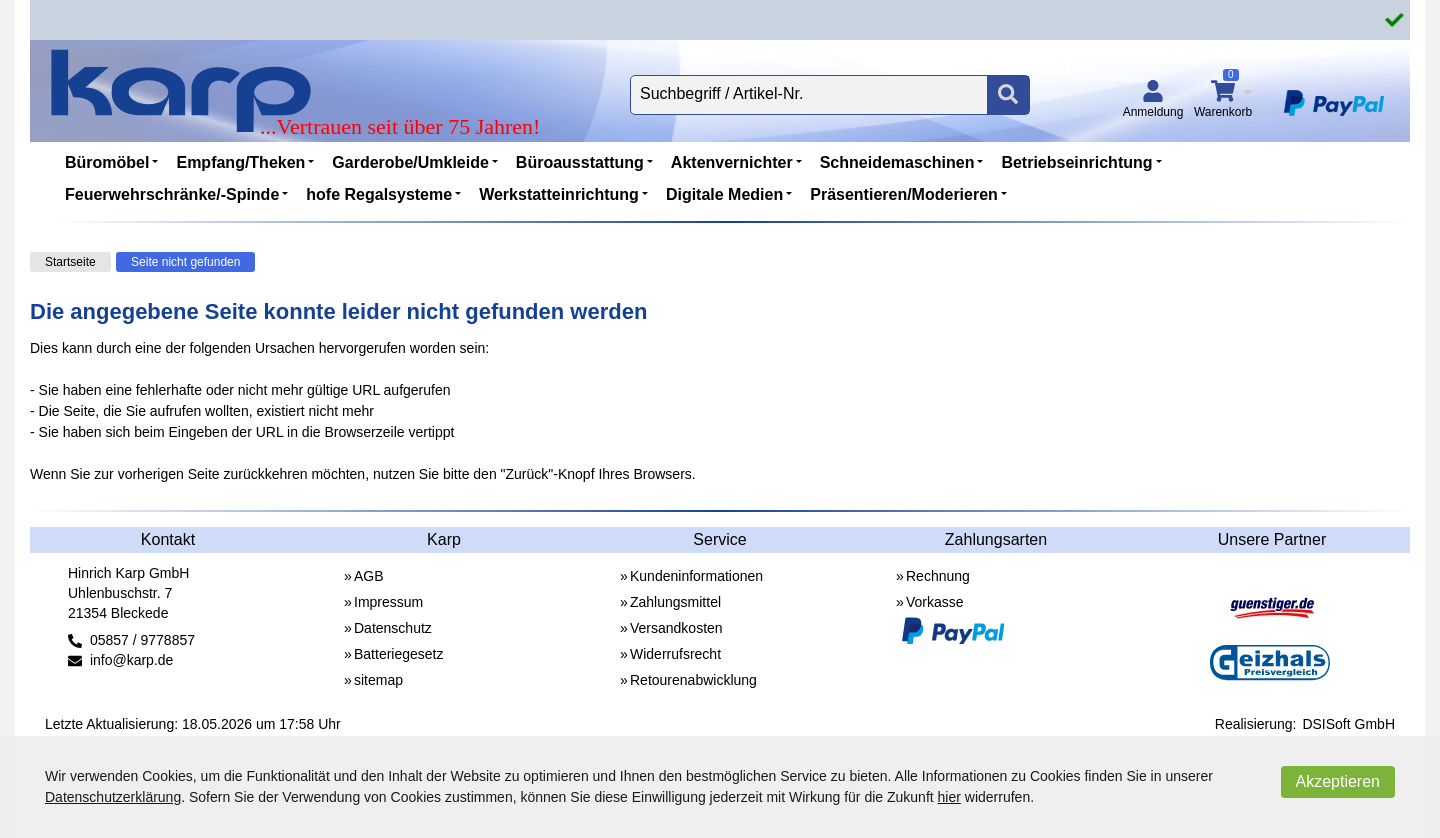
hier (949, 797)
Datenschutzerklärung (113, 797)
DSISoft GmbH (1348, 724)
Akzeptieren (1338, 781)
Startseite (70, 262)
